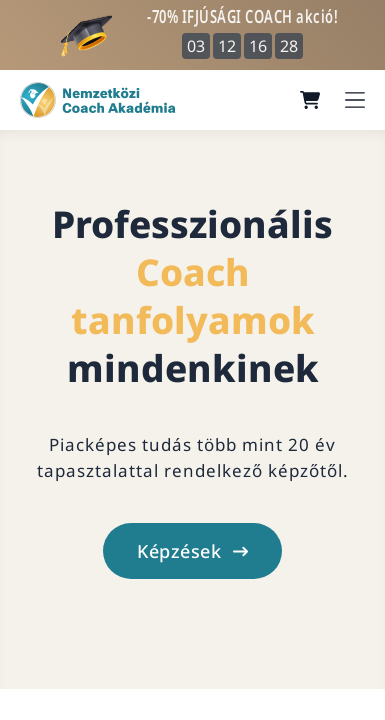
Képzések (192, 551)
